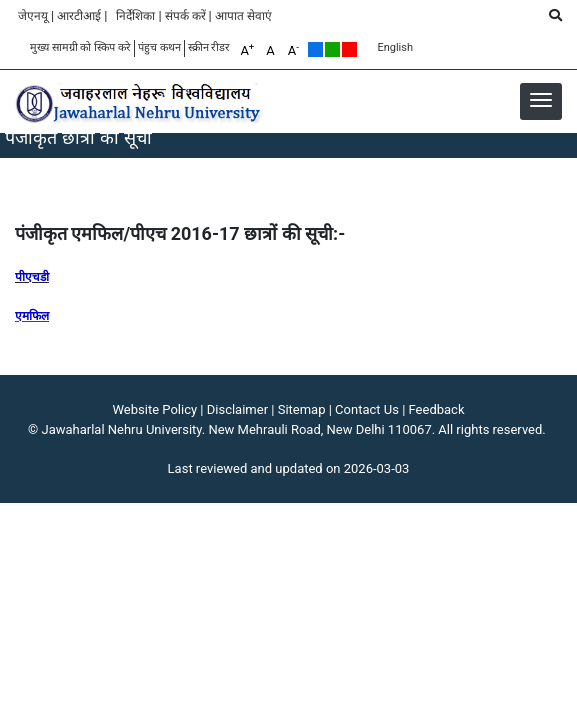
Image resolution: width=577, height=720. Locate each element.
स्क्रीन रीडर (209, 47)
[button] (541, 100)
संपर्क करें (185, 16)
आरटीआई (79, 16)
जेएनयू (33, 16)
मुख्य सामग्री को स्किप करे (80, 47)
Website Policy (155, 409)
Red (349, 49)
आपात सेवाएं (243, 16)
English (395, 47)
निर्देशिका (135, 16)
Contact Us (367, 409)
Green (332, 49)
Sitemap (302, 409)
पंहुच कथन (159, 47)
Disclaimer (237, 409)
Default (315, 49)
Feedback (437, 409)
